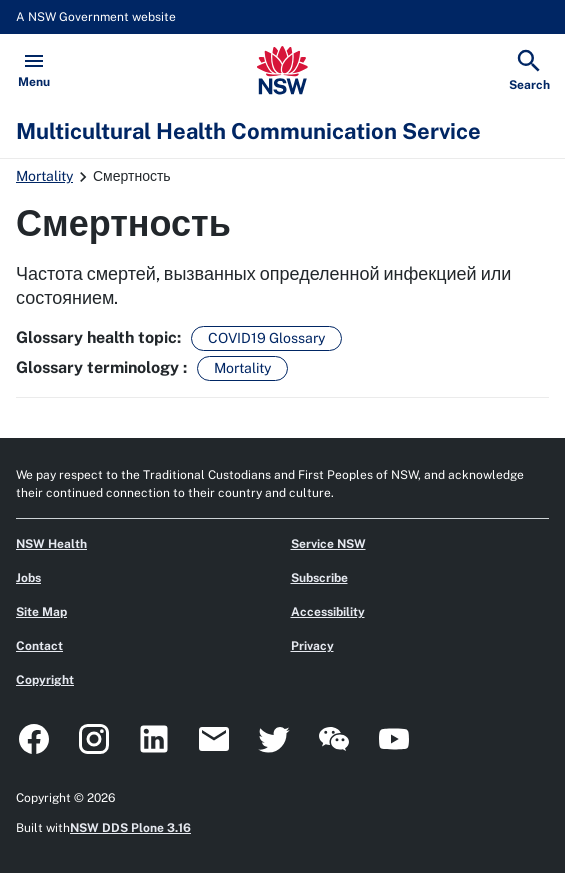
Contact (39, 646)
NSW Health (51, 544)
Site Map (41, 612)
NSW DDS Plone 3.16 (130, 828)
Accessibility (328, 612)
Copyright (45, 680)
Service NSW (328, 544)
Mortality (44, 176)
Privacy (312, 646)
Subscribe (319, 578)
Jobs (28, 578)
